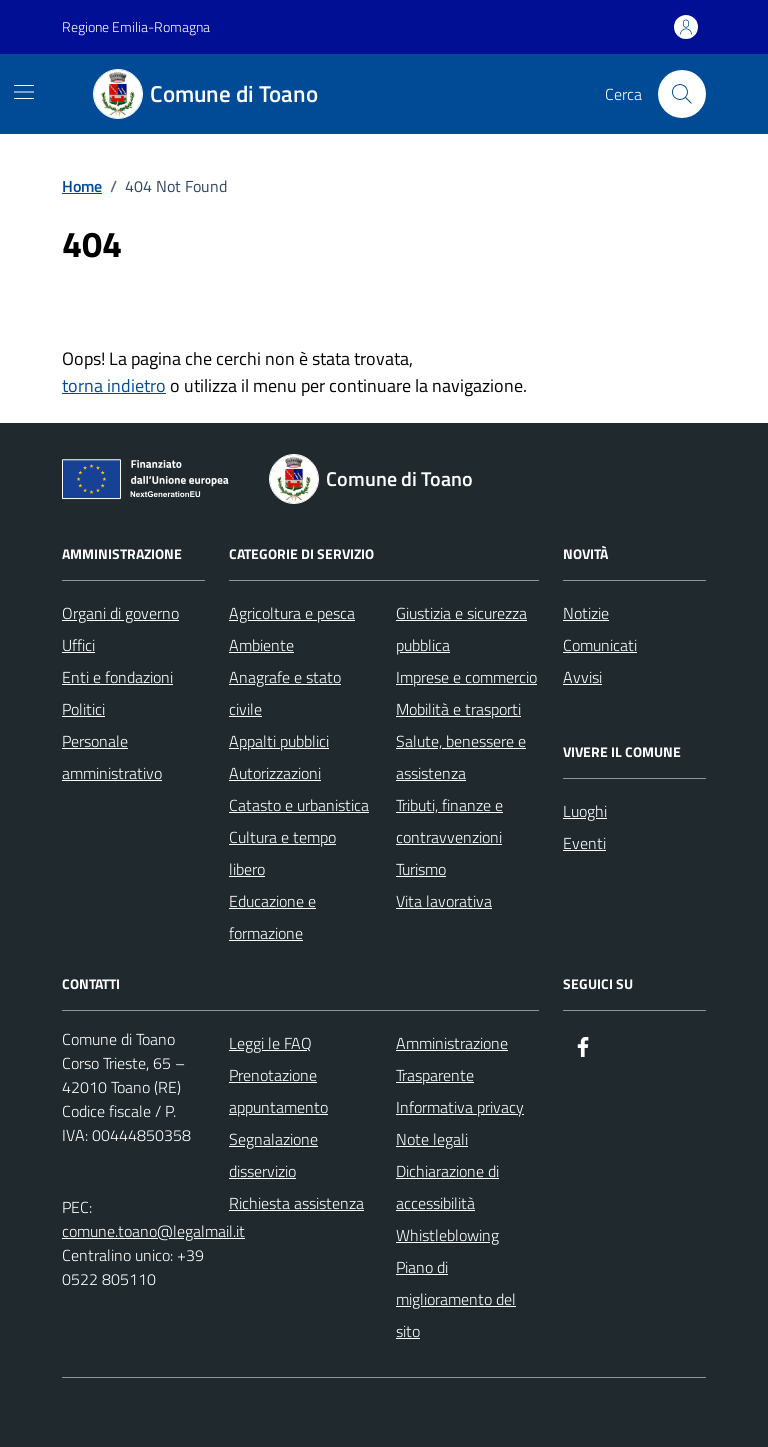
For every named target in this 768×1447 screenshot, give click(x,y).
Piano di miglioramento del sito (456, 1299)
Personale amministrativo (112, 757)
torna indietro (114, 385)
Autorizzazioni (275, 773)
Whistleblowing (447, 1235)
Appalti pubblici (279, 741)
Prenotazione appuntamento (278, 1091)
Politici (83, 709)
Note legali (432, 1139)
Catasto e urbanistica (299, 805)
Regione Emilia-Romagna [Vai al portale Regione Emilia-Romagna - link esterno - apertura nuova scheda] (136, 26)
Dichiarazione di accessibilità (447, 1187)
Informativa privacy (460, 1107)
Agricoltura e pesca (292, 613)
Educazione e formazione (272, 917)
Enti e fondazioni (117, 677)
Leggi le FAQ (270, 1043)
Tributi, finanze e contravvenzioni (449, 821)
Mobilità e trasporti (458, 709)
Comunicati (600, 645)
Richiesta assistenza (296, 1203)
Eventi (584, 843)
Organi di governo (120, 613)
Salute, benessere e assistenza (461, 757)
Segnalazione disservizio (273, 1155)
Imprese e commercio (466, 677)
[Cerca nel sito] (682, 94)
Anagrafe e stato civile (285, 693)
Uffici (78, 645)
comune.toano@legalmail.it (153, 1231)
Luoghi (585, 811)
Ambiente (261, 645)
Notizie (586, 613)
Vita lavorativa (444, 901)
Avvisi (582, 677)
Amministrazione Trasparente (452, 1059)
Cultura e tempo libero (282, 853)
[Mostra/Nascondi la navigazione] (24, 92)
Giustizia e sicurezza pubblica (461, 629)
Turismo (421, 869)
